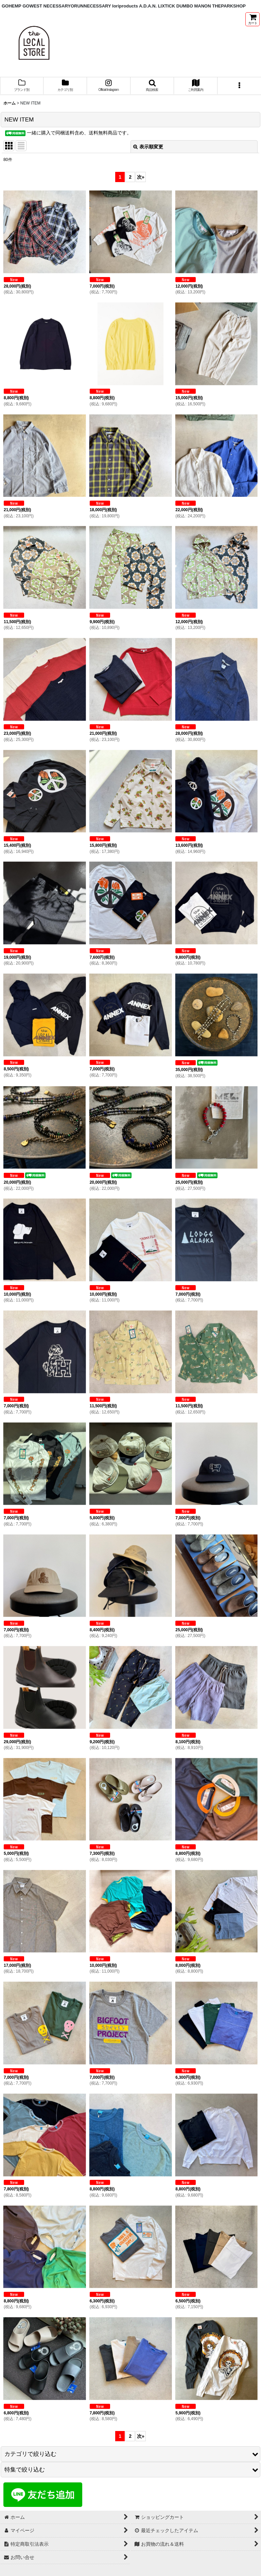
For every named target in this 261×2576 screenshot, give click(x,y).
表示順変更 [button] (148, 146)
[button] (152, 86)
